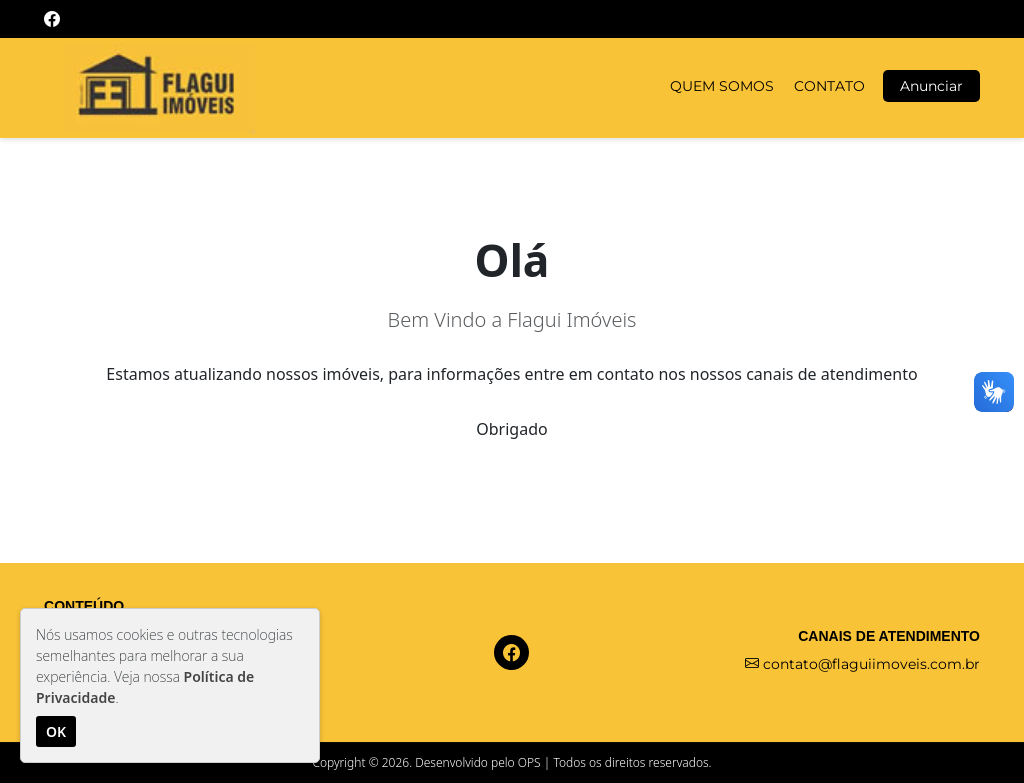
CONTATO (829, 86)
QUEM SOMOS (722, 86)
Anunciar (931, 86)
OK (56, 731)
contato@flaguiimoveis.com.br (862, 664)
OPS (529, 762)
